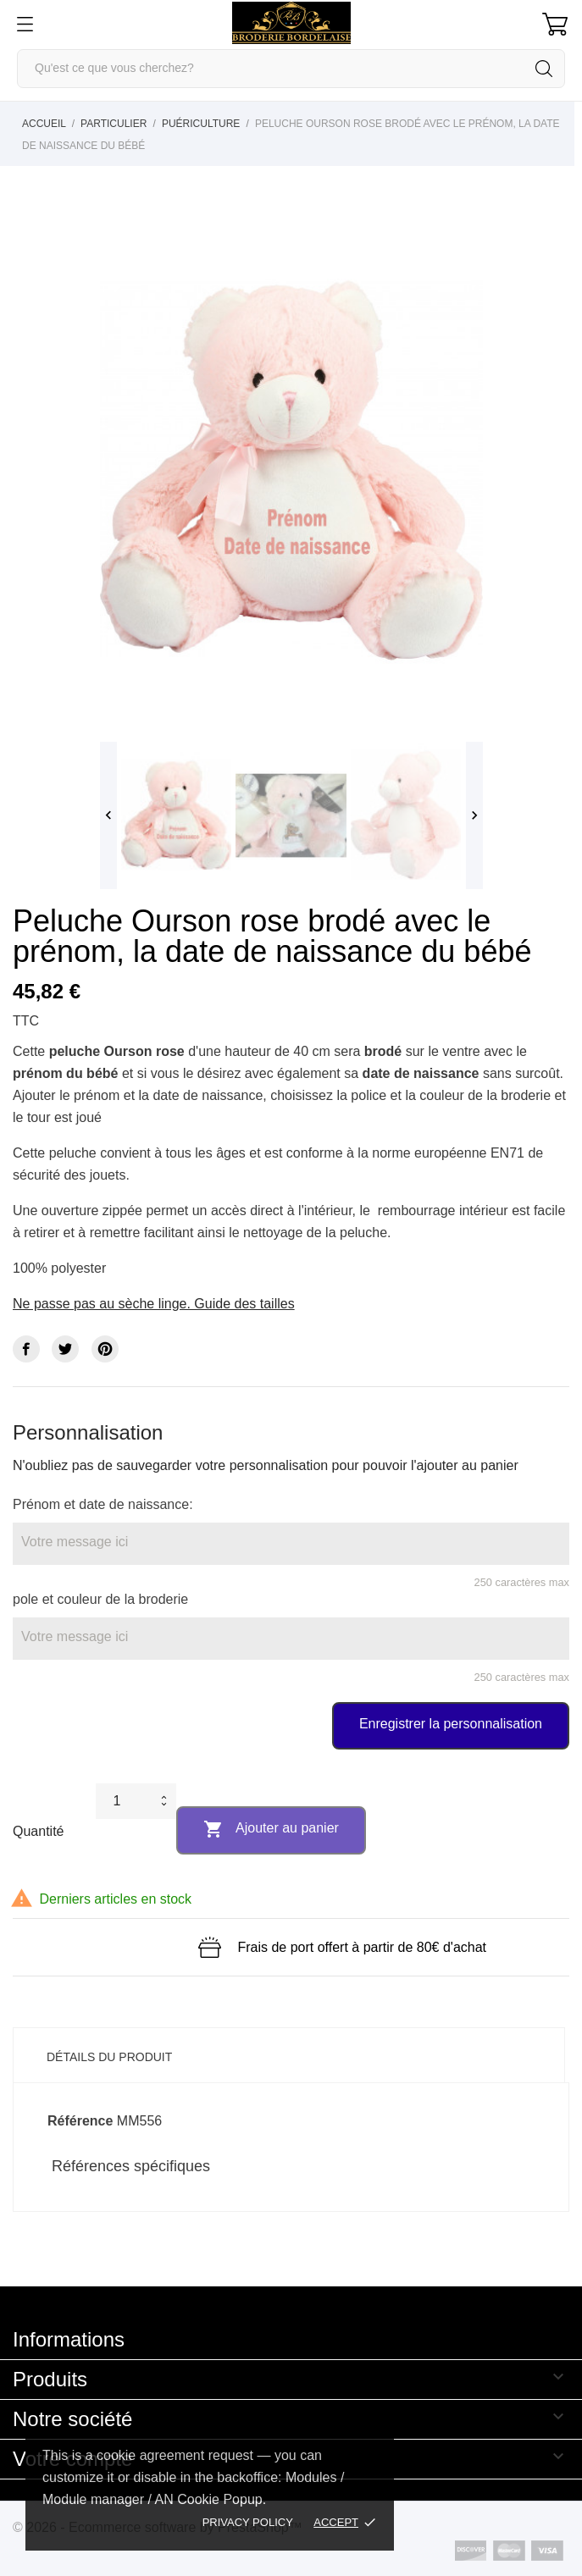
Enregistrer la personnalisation (450, 1723)
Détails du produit (109, 2057)
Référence (80, 2121)
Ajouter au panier (270, 1829)
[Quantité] (124, 1801)
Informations (69, 2339)
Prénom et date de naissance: (103, 1504)
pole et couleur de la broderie (100, 1599)
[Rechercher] (291, 68)
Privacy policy (247, 2522)
